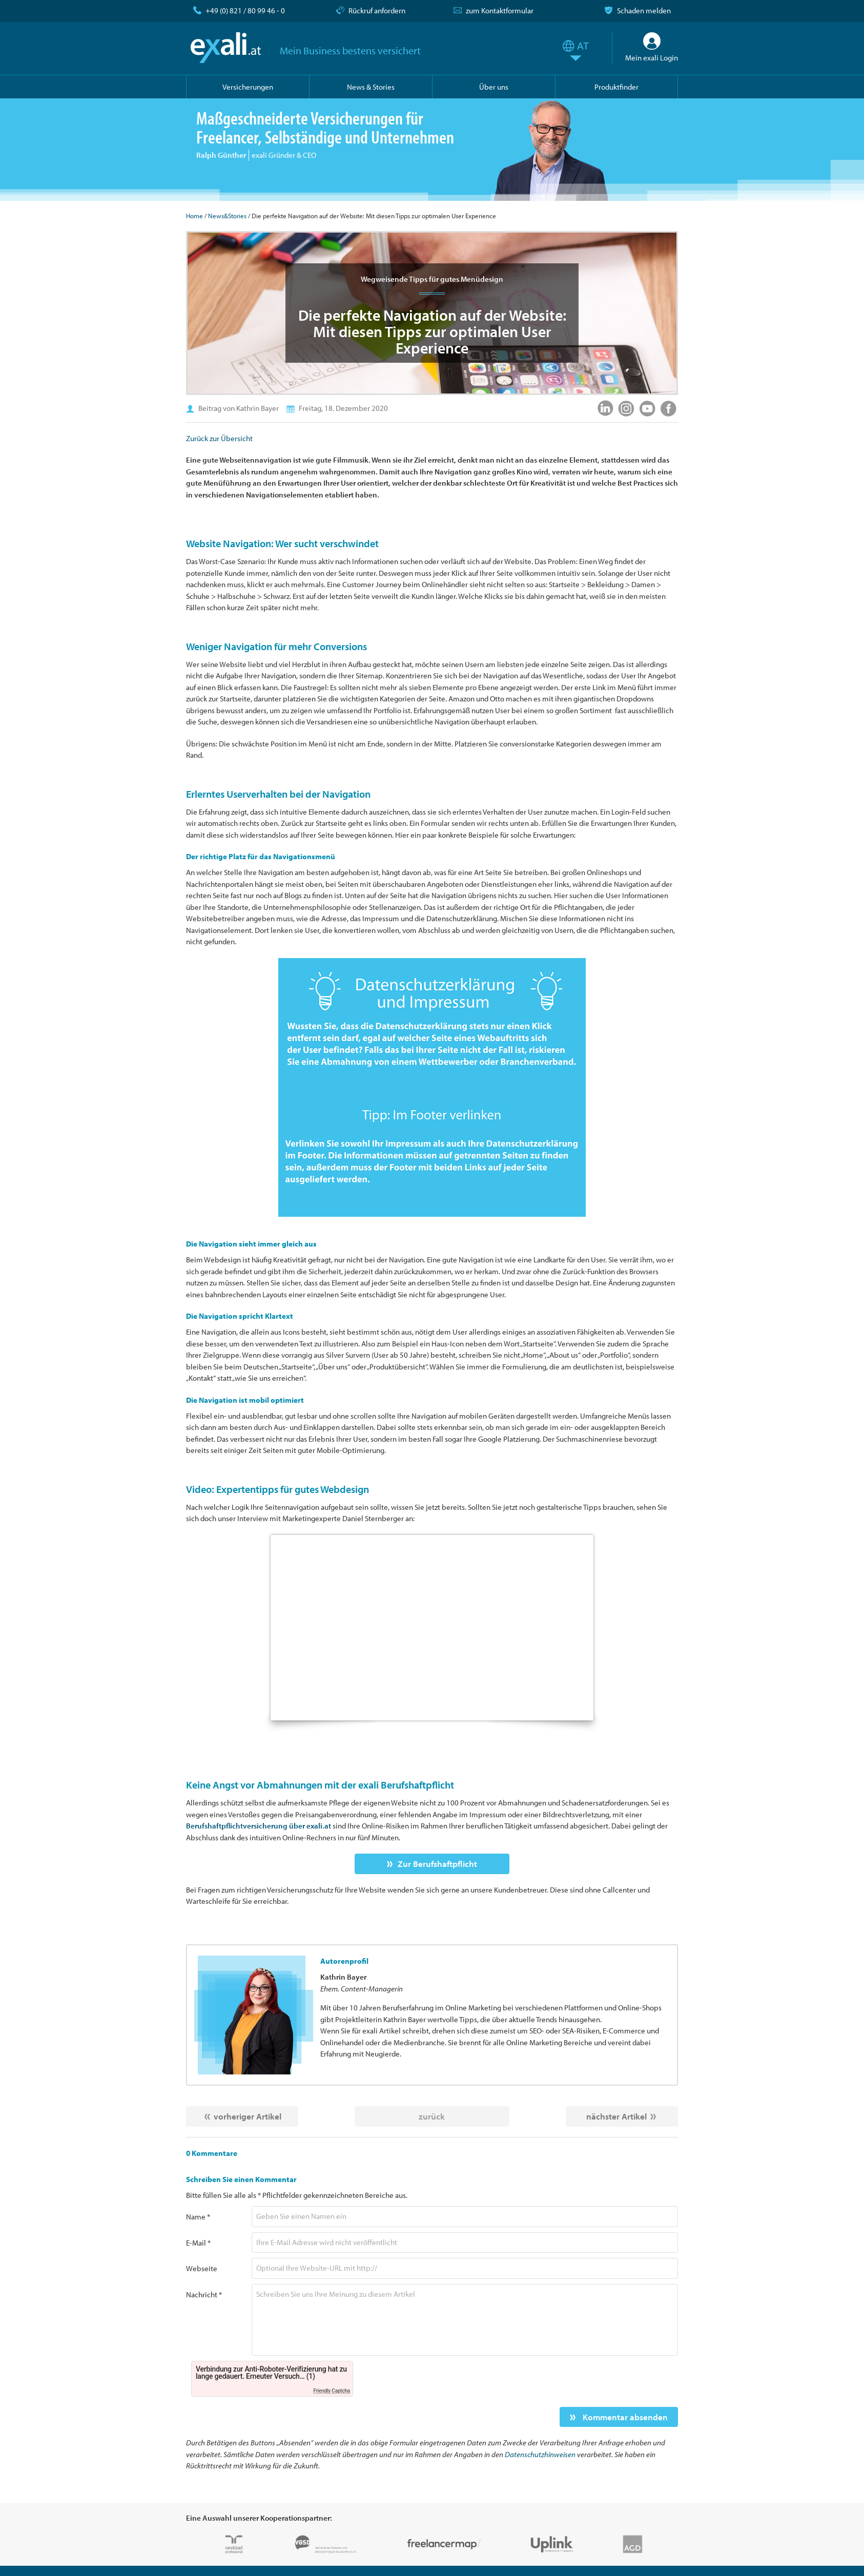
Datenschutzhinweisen (540, 2454)
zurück (432, 2116)
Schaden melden (644, 10)
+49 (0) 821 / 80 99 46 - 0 (245, 10)
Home (194, 216)
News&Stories (227, 216)
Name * (198, 2216)
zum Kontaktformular (499, 10)
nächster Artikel (616, 2116)
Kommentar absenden (624, 2417)
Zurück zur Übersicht (219, 438)
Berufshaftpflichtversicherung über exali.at (258, 1826)
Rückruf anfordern (376, 10)
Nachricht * (204, 2294)
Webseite (201, 2268)
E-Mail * (198, 2243)
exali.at (225, 47)
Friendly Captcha (331, 2391)
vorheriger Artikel (247, 2116)
